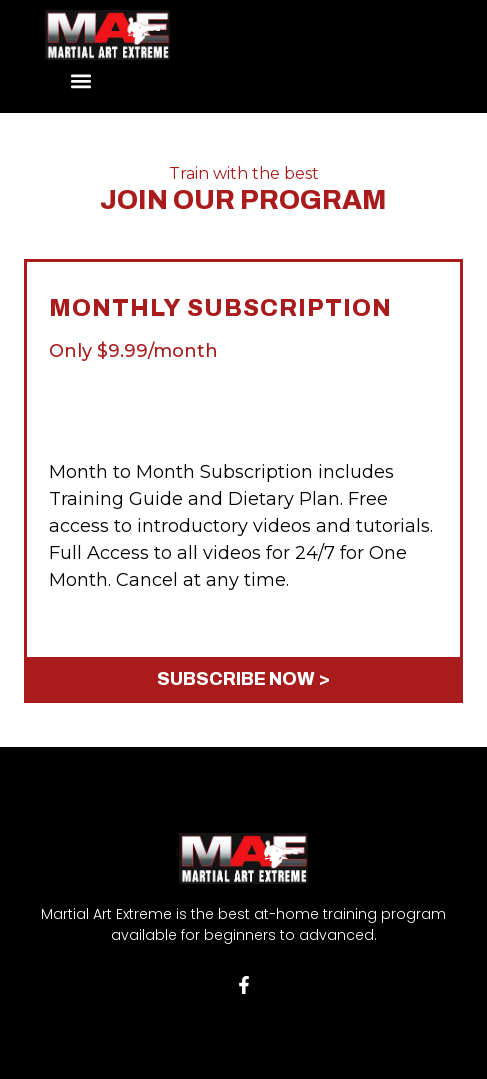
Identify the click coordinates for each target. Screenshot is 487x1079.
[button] (81, 81)
